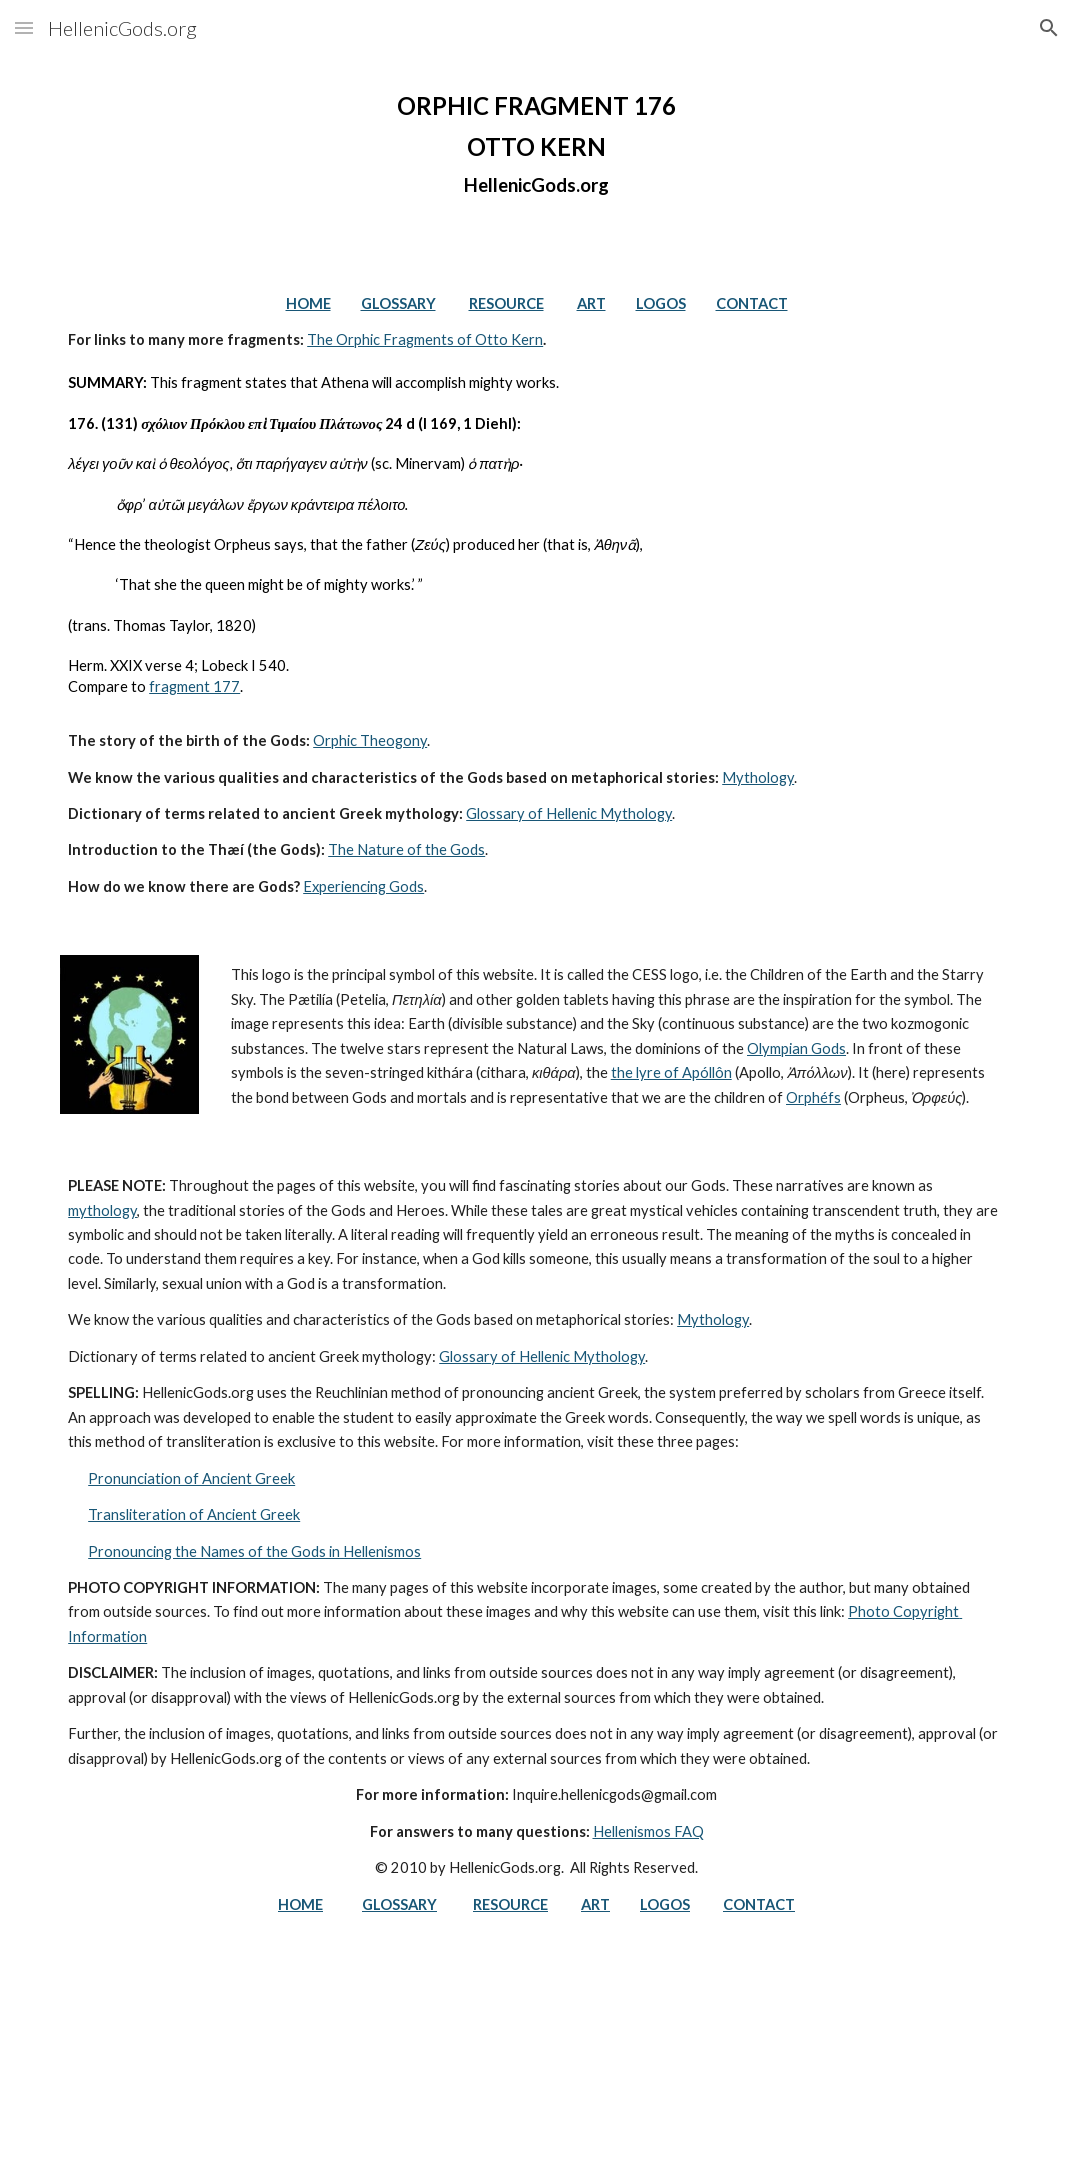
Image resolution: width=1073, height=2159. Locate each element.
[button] (24, 27)
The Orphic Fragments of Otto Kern (425, 339)
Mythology (758, 777)
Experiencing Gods (363, 886)
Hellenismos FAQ (648, 1831)
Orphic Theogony (370, 740)
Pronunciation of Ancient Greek (191, 1478)
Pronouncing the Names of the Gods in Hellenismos (254, 1551)
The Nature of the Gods (406, 849)
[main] (536, 144)
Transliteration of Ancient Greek (194, 1514)
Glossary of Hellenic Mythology (569, 813)
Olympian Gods (796, 1048)
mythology (102, 1210)
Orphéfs (813, 1097)
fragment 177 (194, 686)
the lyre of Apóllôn (671, 1072)
